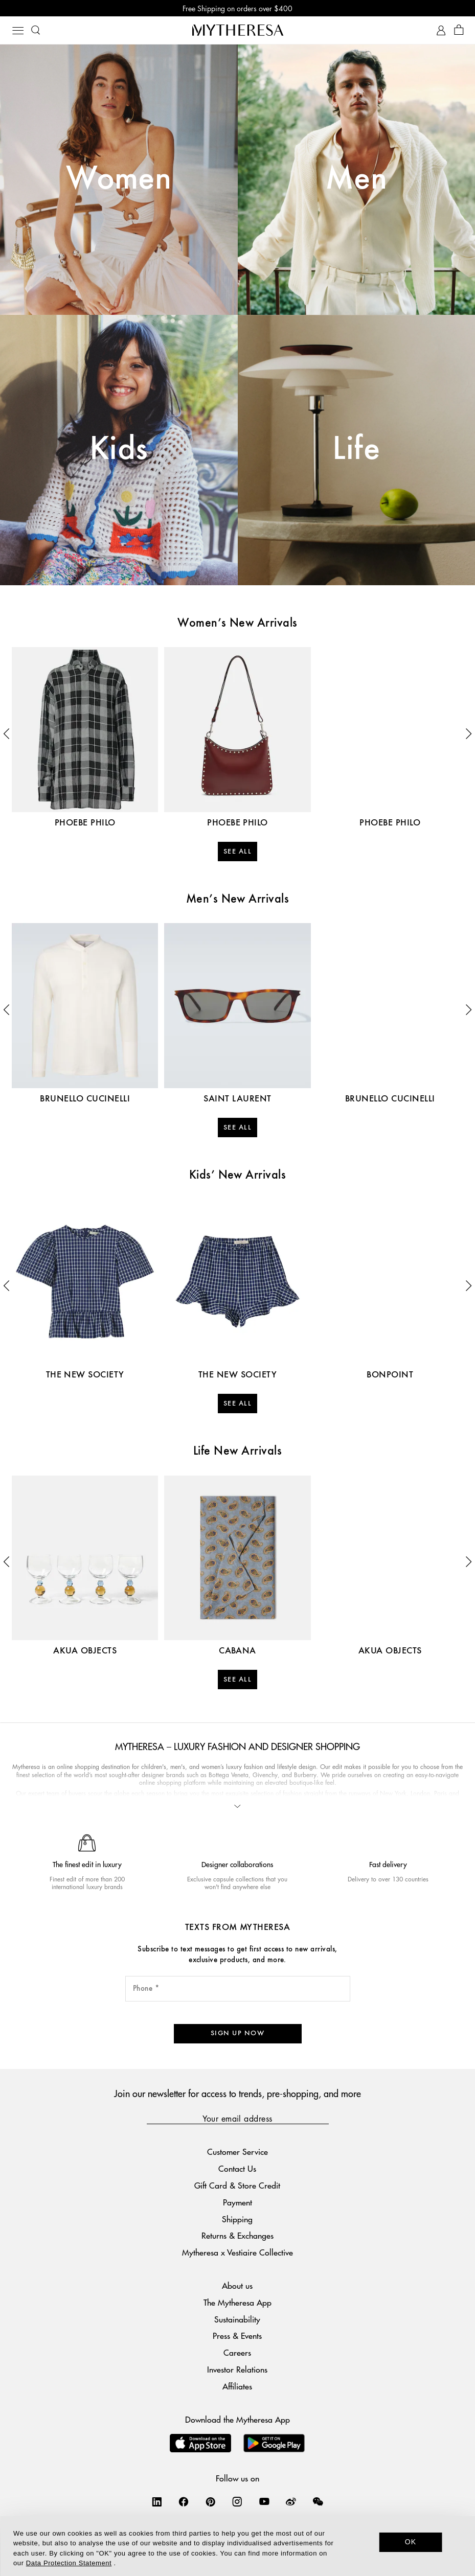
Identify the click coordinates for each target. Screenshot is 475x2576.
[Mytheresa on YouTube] (264, 2501)
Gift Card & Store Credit (237, 2185)
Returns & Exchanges (237, 2235)
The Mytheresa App (237, 2302)
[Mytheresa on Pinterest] (210, 2501)
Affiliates (237, 2386)
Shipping (237, 2219)
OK (411, 2542)
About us (237, 2285)
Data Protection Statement (68, 2563)
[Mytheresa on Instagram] (237, 2501)
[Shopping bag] (459, 30)
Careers (237, 2352)
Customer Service (237, 2151)
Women (118, 179)
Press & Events (237, 2335)
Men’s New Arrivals (237, 899)
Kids (118, 450)
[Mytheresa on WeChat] (318, 2501)
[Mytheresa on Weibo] (291, 2501)
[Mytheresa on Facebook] (183, 2501)
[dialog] (237, 2546)
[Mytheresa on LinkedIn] (157, 2501)
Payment (237, 2202)
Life (356, 450)
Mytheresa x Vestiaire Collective (237, 2252)
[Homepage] (238, 30)
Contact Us (237, 2168)
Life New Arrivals (237, 1451)
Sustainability (237, 2319)
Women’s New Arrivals (237, 623)
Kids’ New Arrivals (237, 1175)
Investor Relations (237, 2369)
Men (356, 179)
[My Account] (441, 30)
